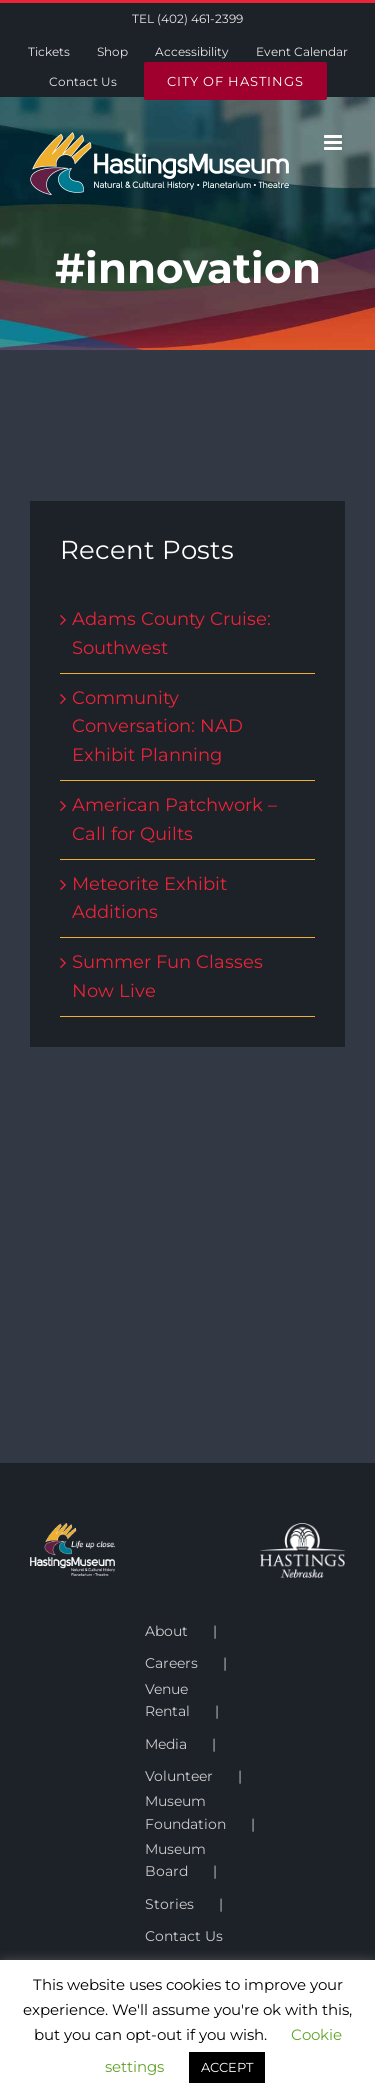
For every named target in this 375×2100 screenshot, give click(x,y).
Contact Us (184, 1936)
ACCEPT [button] (227, 2067)
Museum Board (175, 1860)
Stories (169, 1904)
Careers (171, 1663)
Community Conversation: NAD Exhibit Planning (157, 727)
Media (166, 1744)
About (166, 1631)
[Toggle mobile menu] (334, 142)
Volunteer (179, 1776)
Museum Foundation (185, 1812)
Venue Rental (167, 1700)
